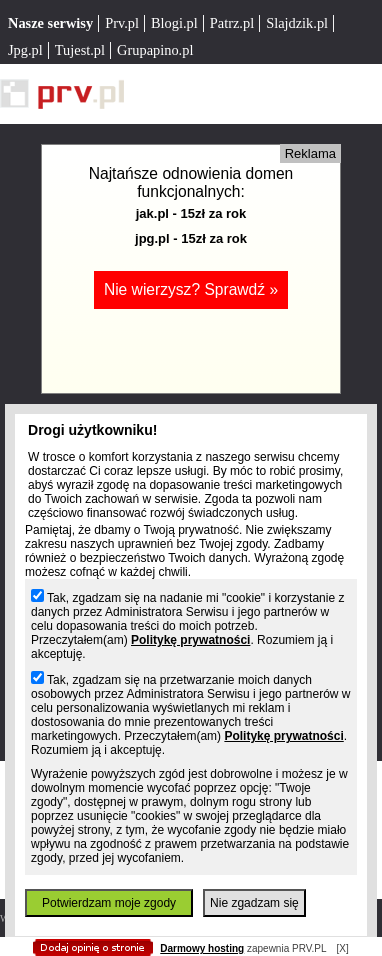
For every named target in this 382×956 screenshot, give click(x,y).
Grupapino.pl (155, 50)
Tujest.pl (80, 50)
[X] (342, 948)
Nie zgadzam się (254, 903)
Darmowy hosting (202, 948)
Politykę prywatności (190, 640)
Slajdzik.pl (297, 23)
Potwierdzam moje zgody (109, 903)
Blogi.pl (174, 23)
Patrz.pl (232, 23)
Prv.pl (122, 23)
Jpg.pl (25, 50)
